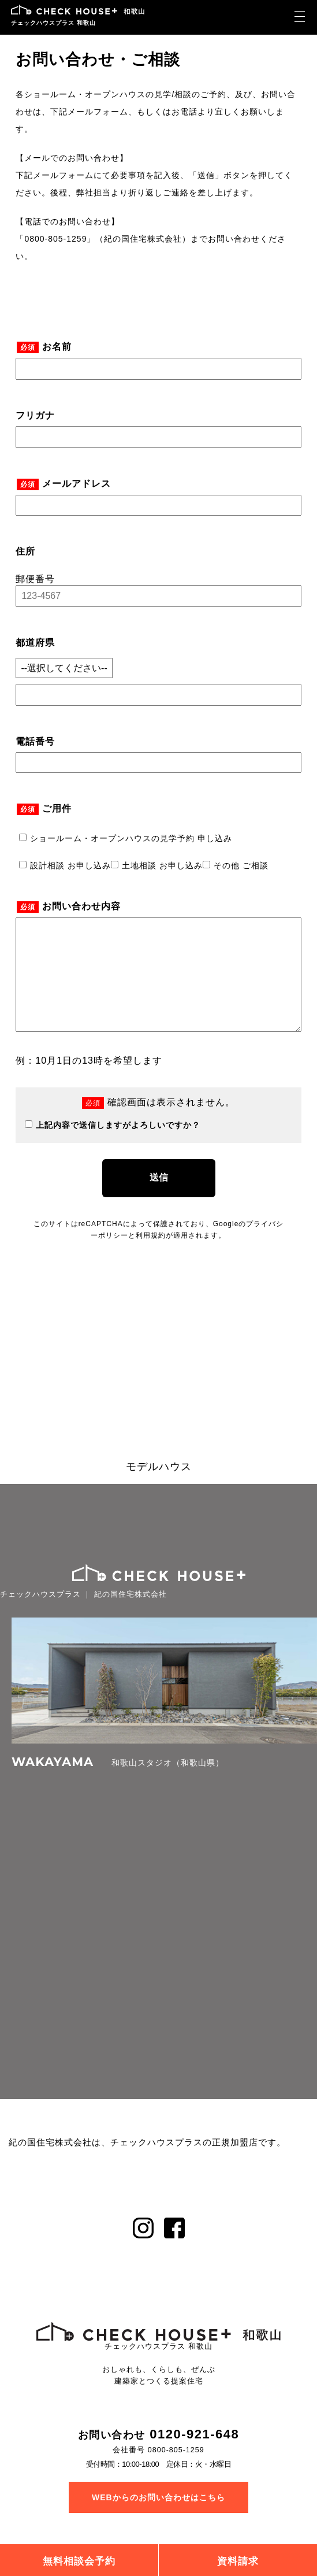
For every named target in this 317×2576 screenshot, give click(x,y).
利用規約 (151, 1258)
